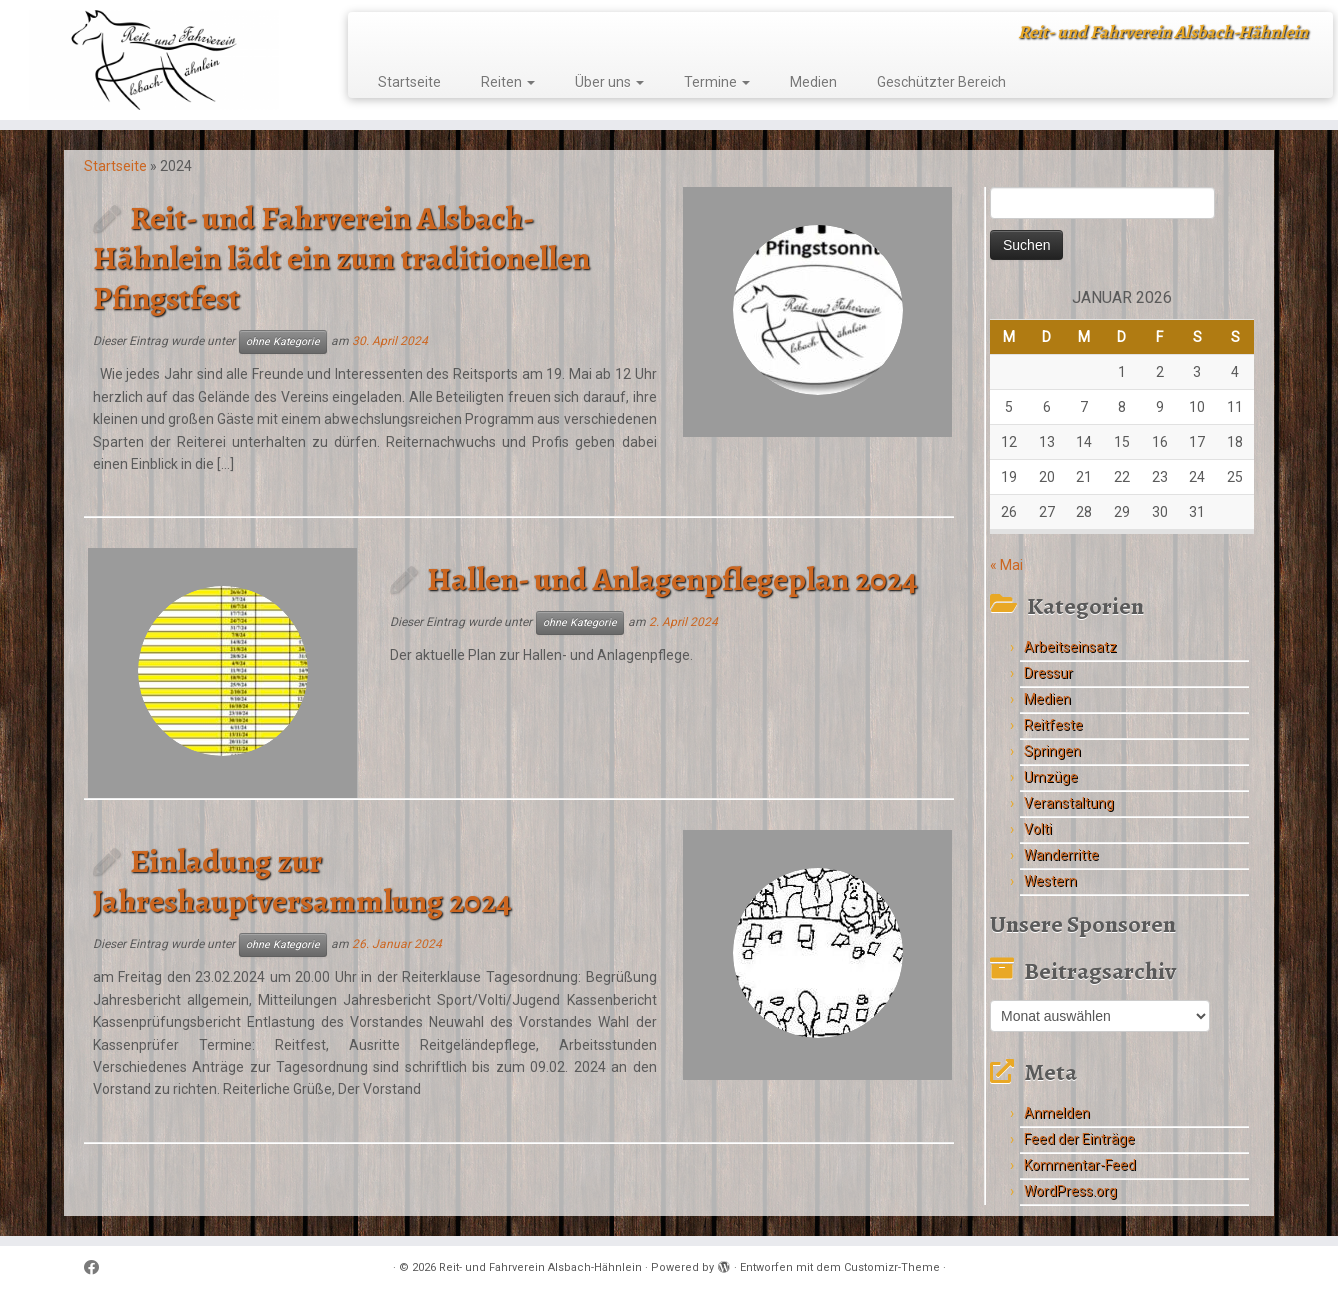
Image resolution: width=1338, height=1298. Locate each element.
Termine (717, 82)
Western (1050, 881)
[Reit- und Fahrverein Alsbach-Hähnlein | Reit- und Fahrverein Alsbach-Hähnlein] (154, 60)
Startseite (409, 82)
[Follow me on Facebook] (98, 1268)
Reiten (508, 82)
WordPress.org (1070, 1191)
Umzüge (1051, 777)
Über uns (609, 82)
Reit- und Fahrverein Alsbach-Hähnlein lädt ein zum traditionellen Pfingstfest (341, 258)
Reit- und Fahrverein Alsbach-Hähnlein (540, 1267)
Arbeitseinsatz (1070, 647)
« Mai (1006, 565)
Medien (813, 82)
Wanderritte (1061, 855)
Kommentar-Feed (1080, 1165)
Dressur (1048, 673)
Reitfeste (1053, 725)
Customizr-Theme (892, 1267)
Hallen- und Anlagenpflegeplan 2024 (672, 579)
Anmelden (1057, 1113)
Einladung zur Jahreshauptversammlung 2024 (302, 881)
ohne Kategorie (283, 341)
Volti (1038, 829)
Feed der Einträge (1079, 1139)
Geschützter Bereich (941, 82)
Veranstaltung (1069, 803)
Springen (1052, 751)
